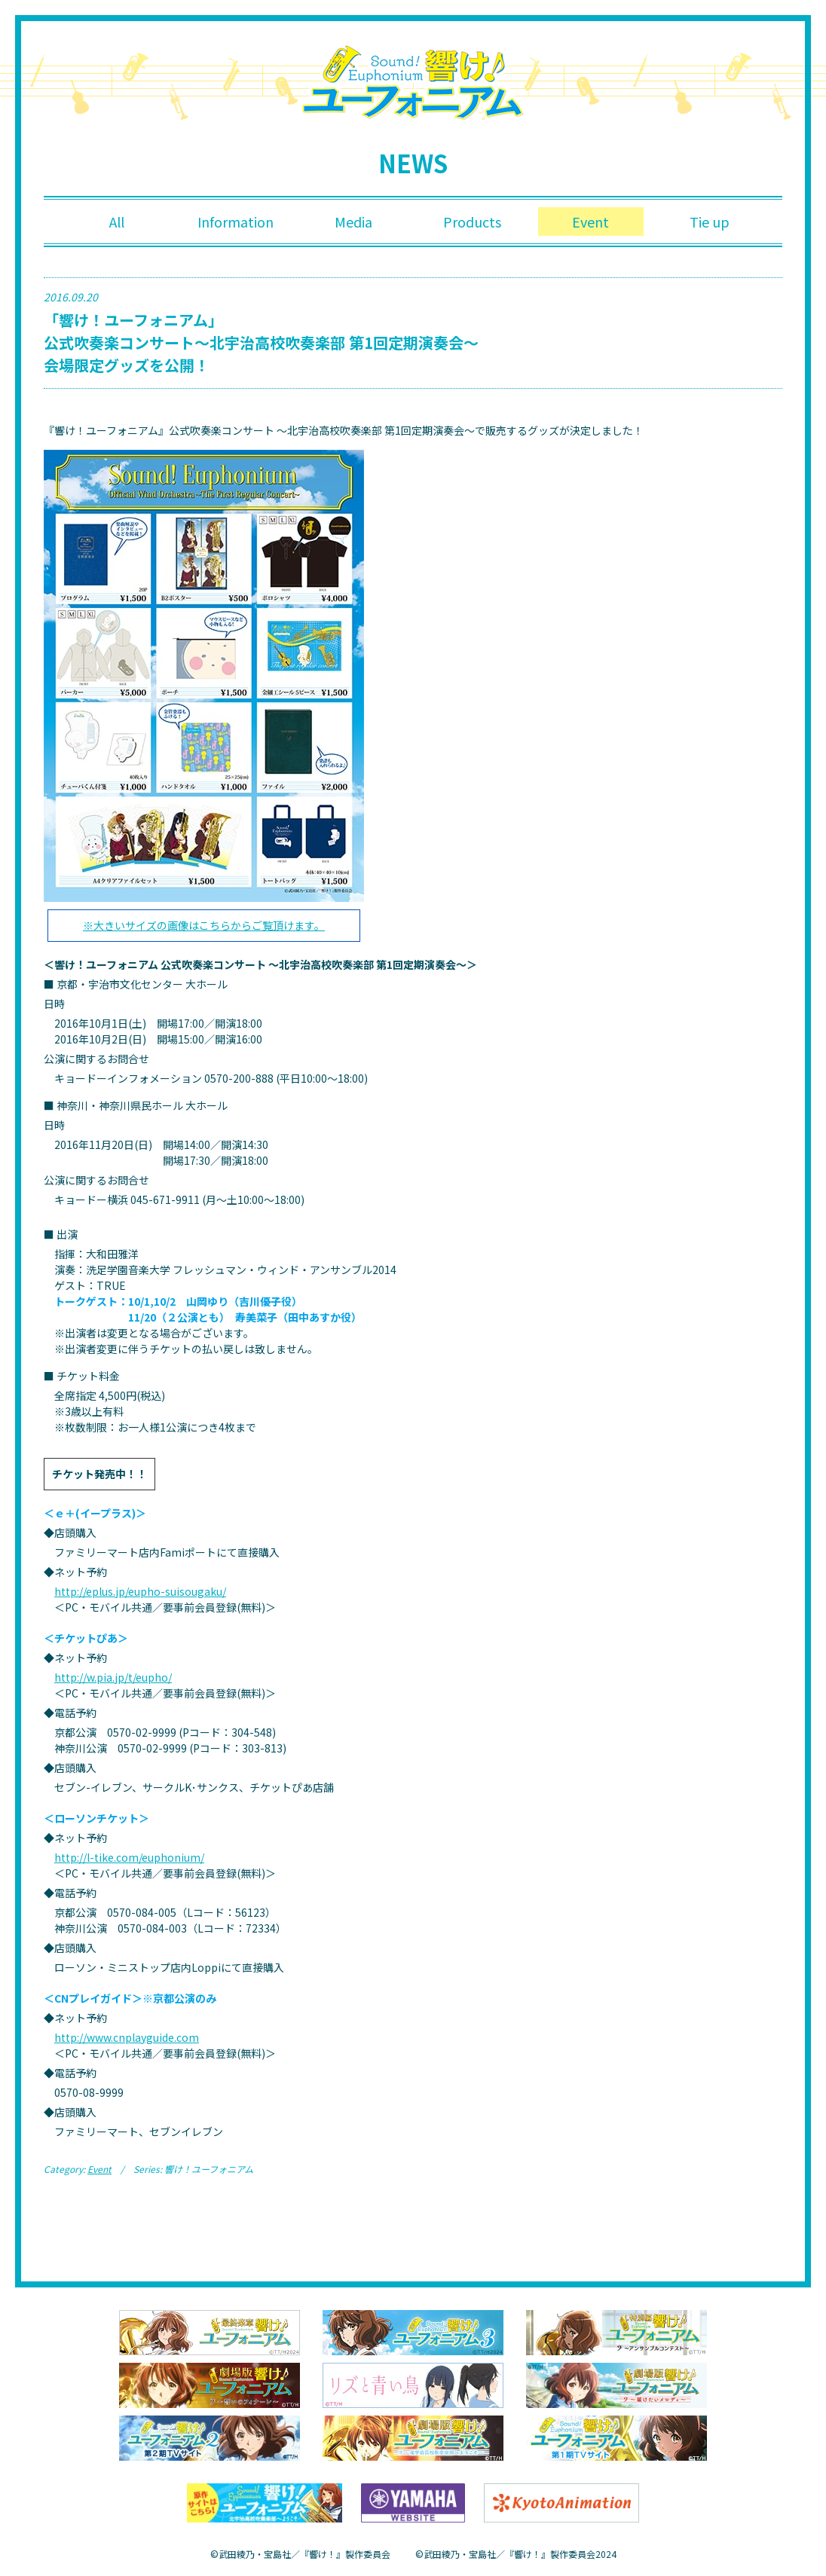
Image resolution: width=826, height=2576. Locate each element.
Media (353, 221)
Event (590, 221)
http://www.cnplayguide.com (126, 2037)
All (116, 221)
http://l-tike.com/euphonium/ (129, 1857)
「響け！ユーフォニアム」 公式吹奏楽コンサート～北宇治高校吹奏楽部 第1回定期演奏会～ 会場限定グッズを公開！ (261, 342)
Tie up (710, 221)
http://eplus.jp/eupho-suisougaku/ (140, 1591)
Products (472, 221)
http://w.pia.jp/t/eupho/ (113, 1677)
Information (235, 221)
